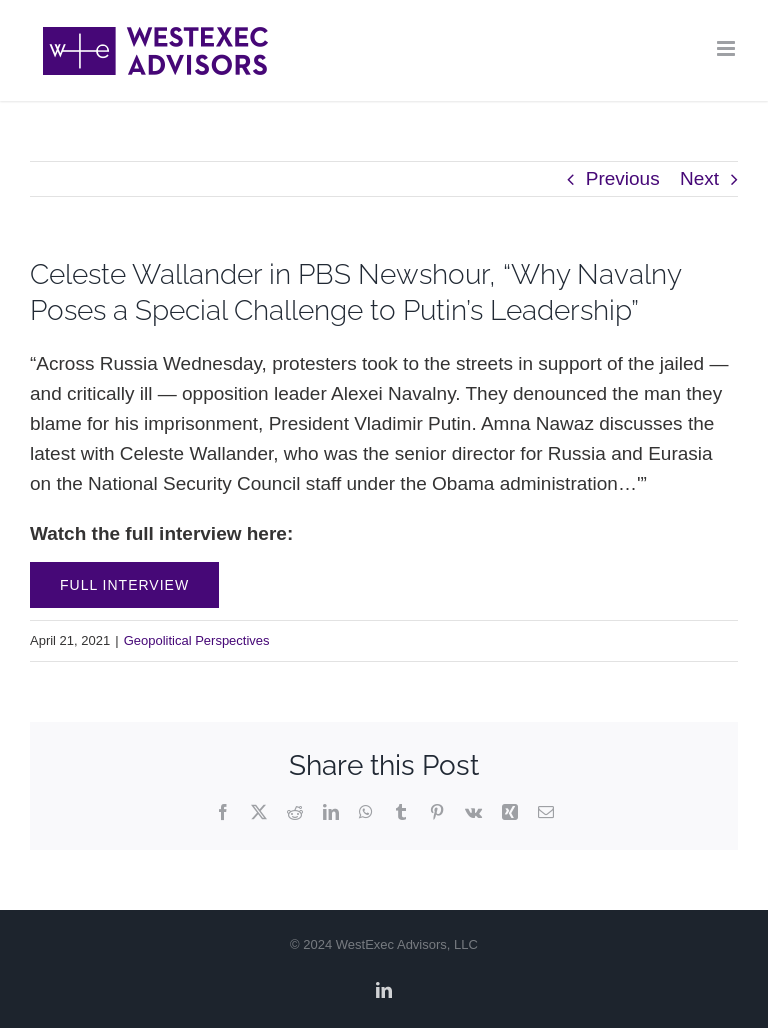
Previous (623, 178)
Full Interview (124, 585)
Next (699, 178)
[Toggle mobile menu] (727, 48)
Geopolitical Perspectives (197, 640)
